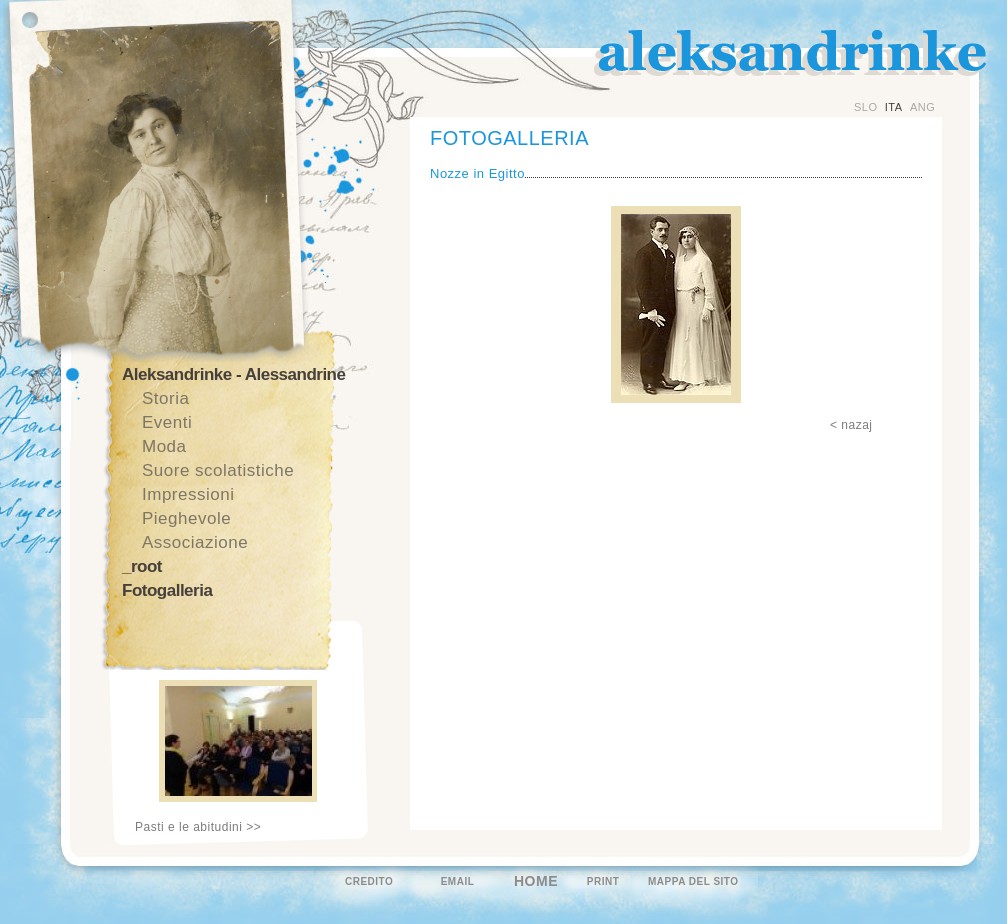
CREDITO (369, 881)
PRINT (603, 881)
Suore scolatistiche (218, 470)
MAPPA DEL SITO (693, 881)
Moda (164, 446)
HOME (536, 881)
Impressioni (188, 494)
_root (142, 566)
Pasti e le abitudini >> (198, 827)
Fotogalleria (167, 590)
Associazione (195, 542)
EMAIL (458, 881)
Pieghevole (186, 518)
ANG (922, 107)
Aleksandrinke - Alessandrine (233, 374)
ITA (894, 107)
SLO (866, 107)
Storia (165, 398)
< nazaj (851, 425)
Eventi (167, 422)
